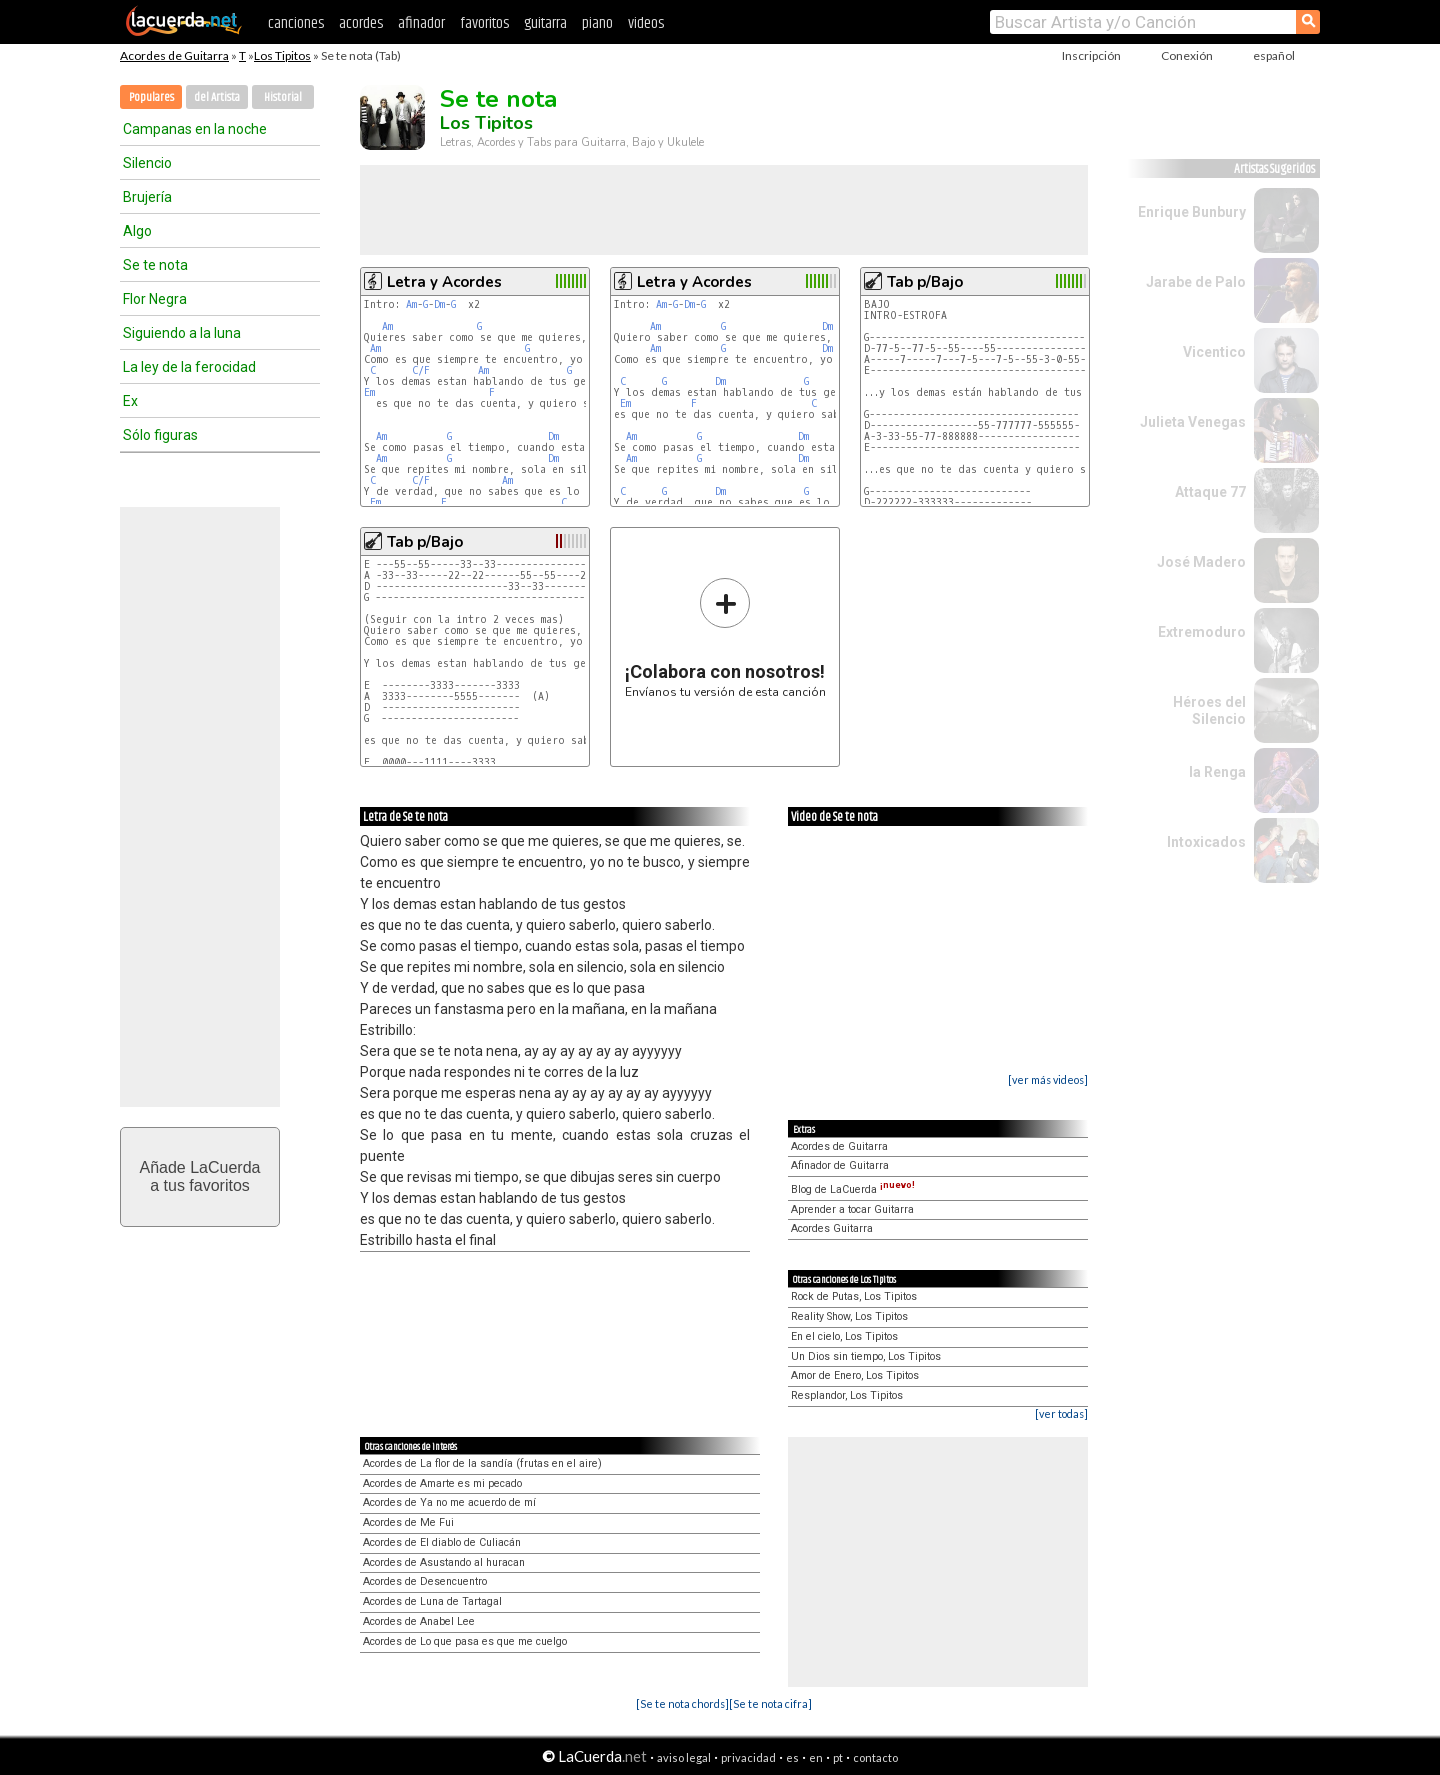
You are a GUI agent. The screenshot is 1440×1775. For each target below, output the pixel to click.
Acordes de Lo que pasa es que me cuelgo (465, 1641)
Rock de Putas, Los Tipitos (854, 1296)
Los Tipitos (282, 55)
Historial (283, 97)
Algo (137, 231)
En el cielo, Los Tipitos (844, 1336)
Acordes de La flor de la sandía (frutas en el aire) (482, 1463)
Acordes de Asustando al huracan (444, 1562)
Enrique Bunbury (1192, 212)
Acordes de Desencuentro (425, 1581)
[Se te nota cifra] (770, 1703)
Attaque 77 (1210, 492)
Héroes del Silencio (1209, 710)
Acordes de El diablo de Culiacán (442, 1542)
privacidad (748, 1757)
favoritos (484, 23)
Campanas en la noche (195, 129)
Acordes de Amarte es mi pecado (442, 1483)
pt (838, 1757)
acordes (361, 23)
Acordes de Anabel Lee (419, 1621)
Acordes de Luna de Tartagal (432, 1601)
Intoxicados (1206, 842)
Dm (439, 304)
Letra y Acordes (444, 282)
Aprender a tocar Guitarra (852, 1209)
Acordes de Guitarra (174, 55)
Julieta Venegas (1193, 422)
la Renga (1217, 772)
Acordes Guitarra (832, 1228)
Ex (130, 401)
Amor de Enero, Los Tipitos (855, 1375)
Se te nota (155, 265)
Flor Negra (155, 299)
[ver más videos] (1048, 1079)
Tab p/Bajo (925, 282)
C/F (421, 370)
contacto (875, 1757)
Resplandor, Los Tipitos (847, 1395)
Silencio (147, 163)
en (816, 1757)
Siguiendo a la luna (182, 333)
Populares (151, 97)
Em (369, 392)
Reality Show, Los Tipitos (849, 1316)
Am (411, 304)
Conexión (1187, 55)
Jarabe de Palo (1196, 282)
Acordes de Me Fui (408, 1522)
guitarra (545, 23)
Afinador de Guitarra (840, 1165)
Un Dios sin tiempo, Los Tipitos (866, 1356)
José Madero (1201, 562)
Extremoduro (1202, 632)
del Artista (217, 97)
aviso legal (684, 1757)
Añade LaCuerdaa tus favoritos (200, 1176)
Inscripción (1091, 55)
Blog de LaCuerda (853, 1189)
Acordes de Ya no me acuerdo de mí (449, 1502)
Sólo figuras (160, 435)
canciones (296, 23)
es (792, 1757)
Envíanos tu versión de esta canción (725, 637)
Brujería (147, 197)
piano (597, 23)
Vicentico (1214, 352)
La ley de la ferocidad (189, 367)
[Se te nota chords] (682, 1703)
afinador (421, 23)
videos (646, 23)
